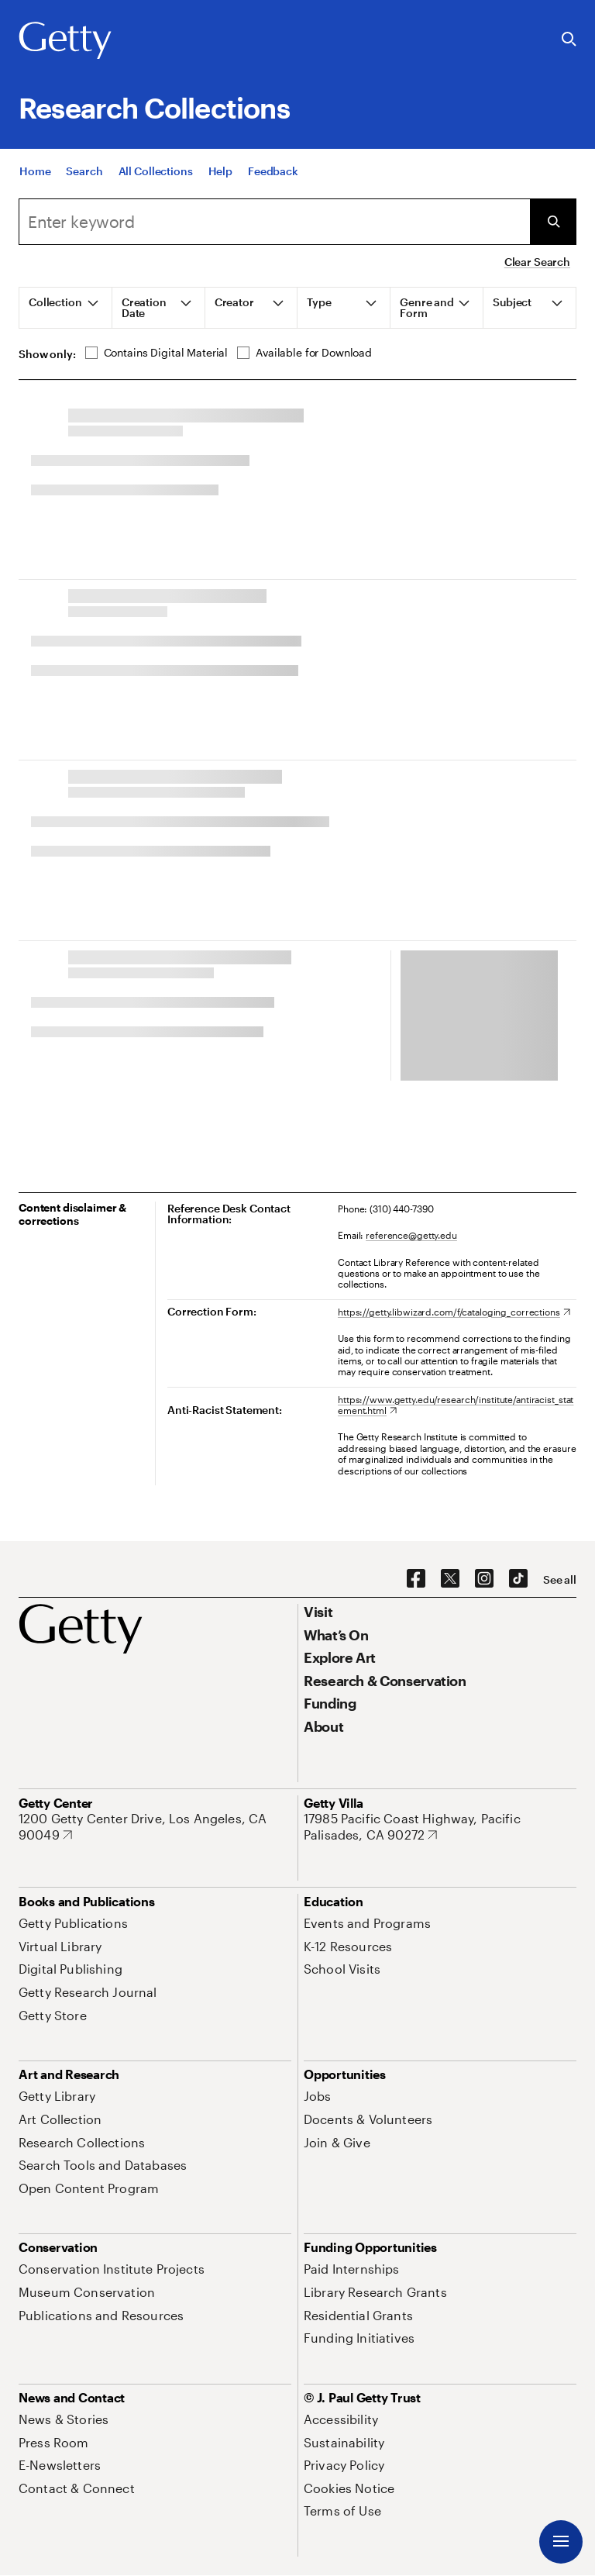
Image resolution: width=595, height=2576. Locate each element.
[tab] (65, 308)
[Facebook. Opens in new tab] (416, 1579)
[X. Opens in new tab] (450, 1579)
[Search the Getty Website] (569, 40)
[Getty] (65, 41)
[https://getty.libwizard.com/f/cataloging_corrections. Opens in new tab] (454, 1311)
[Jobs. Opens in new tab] (318, 2095)
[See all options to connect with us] (559, 1579)
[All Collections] (156, 171)
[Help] (220, 171)
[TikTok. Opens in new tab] (518, 1579)
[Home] (34, 171)
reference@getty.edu (411, 1234)
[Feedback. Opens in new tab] (273, 171)
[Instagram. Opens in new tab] (484, 1579)
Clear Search (537, 261)
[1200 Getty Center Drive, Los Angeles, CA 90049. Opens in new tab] (155, 1826)
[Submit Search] (553, 221)
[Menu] (561, 2542)
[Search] (84, 171)
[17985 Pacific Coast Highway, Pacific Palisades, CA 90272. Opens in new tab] (440, 1826)
